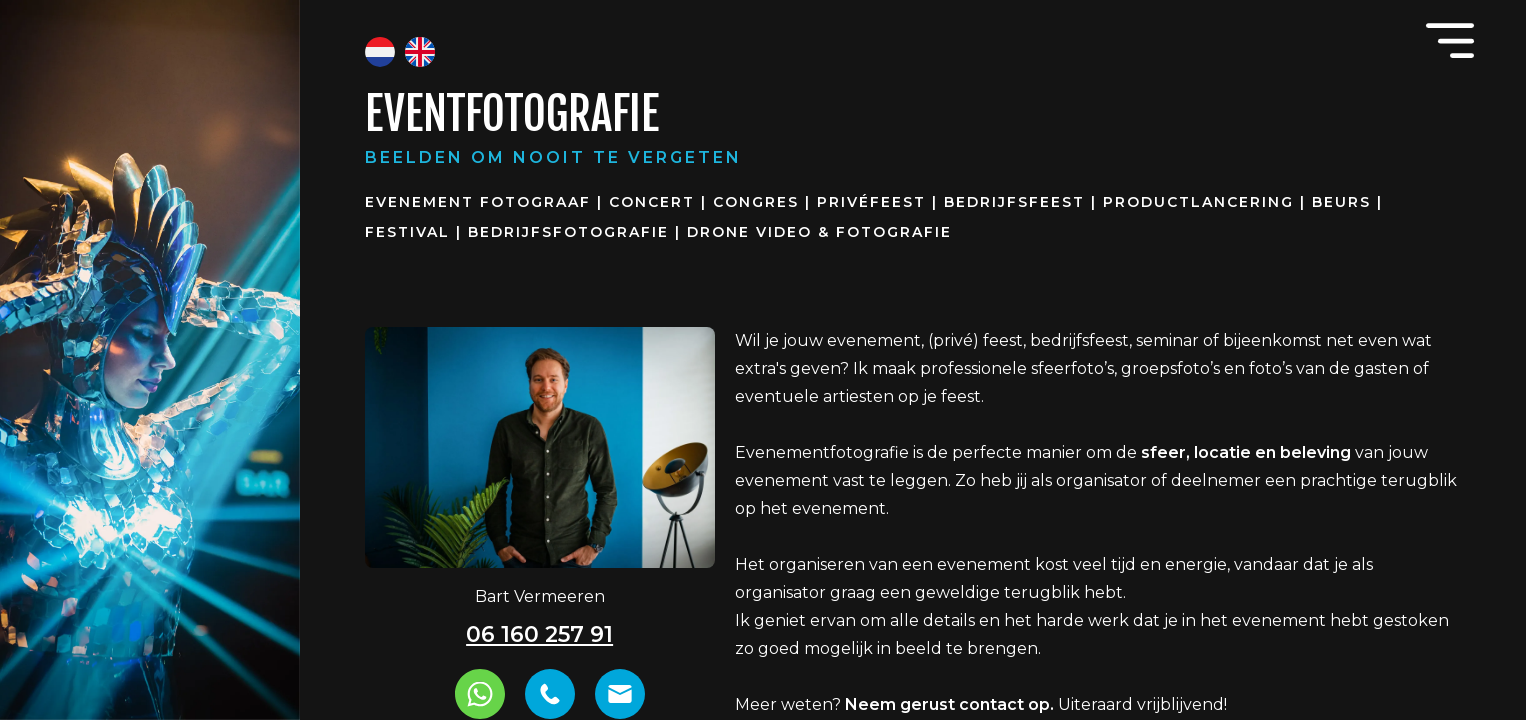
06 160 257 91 (539, 634)
